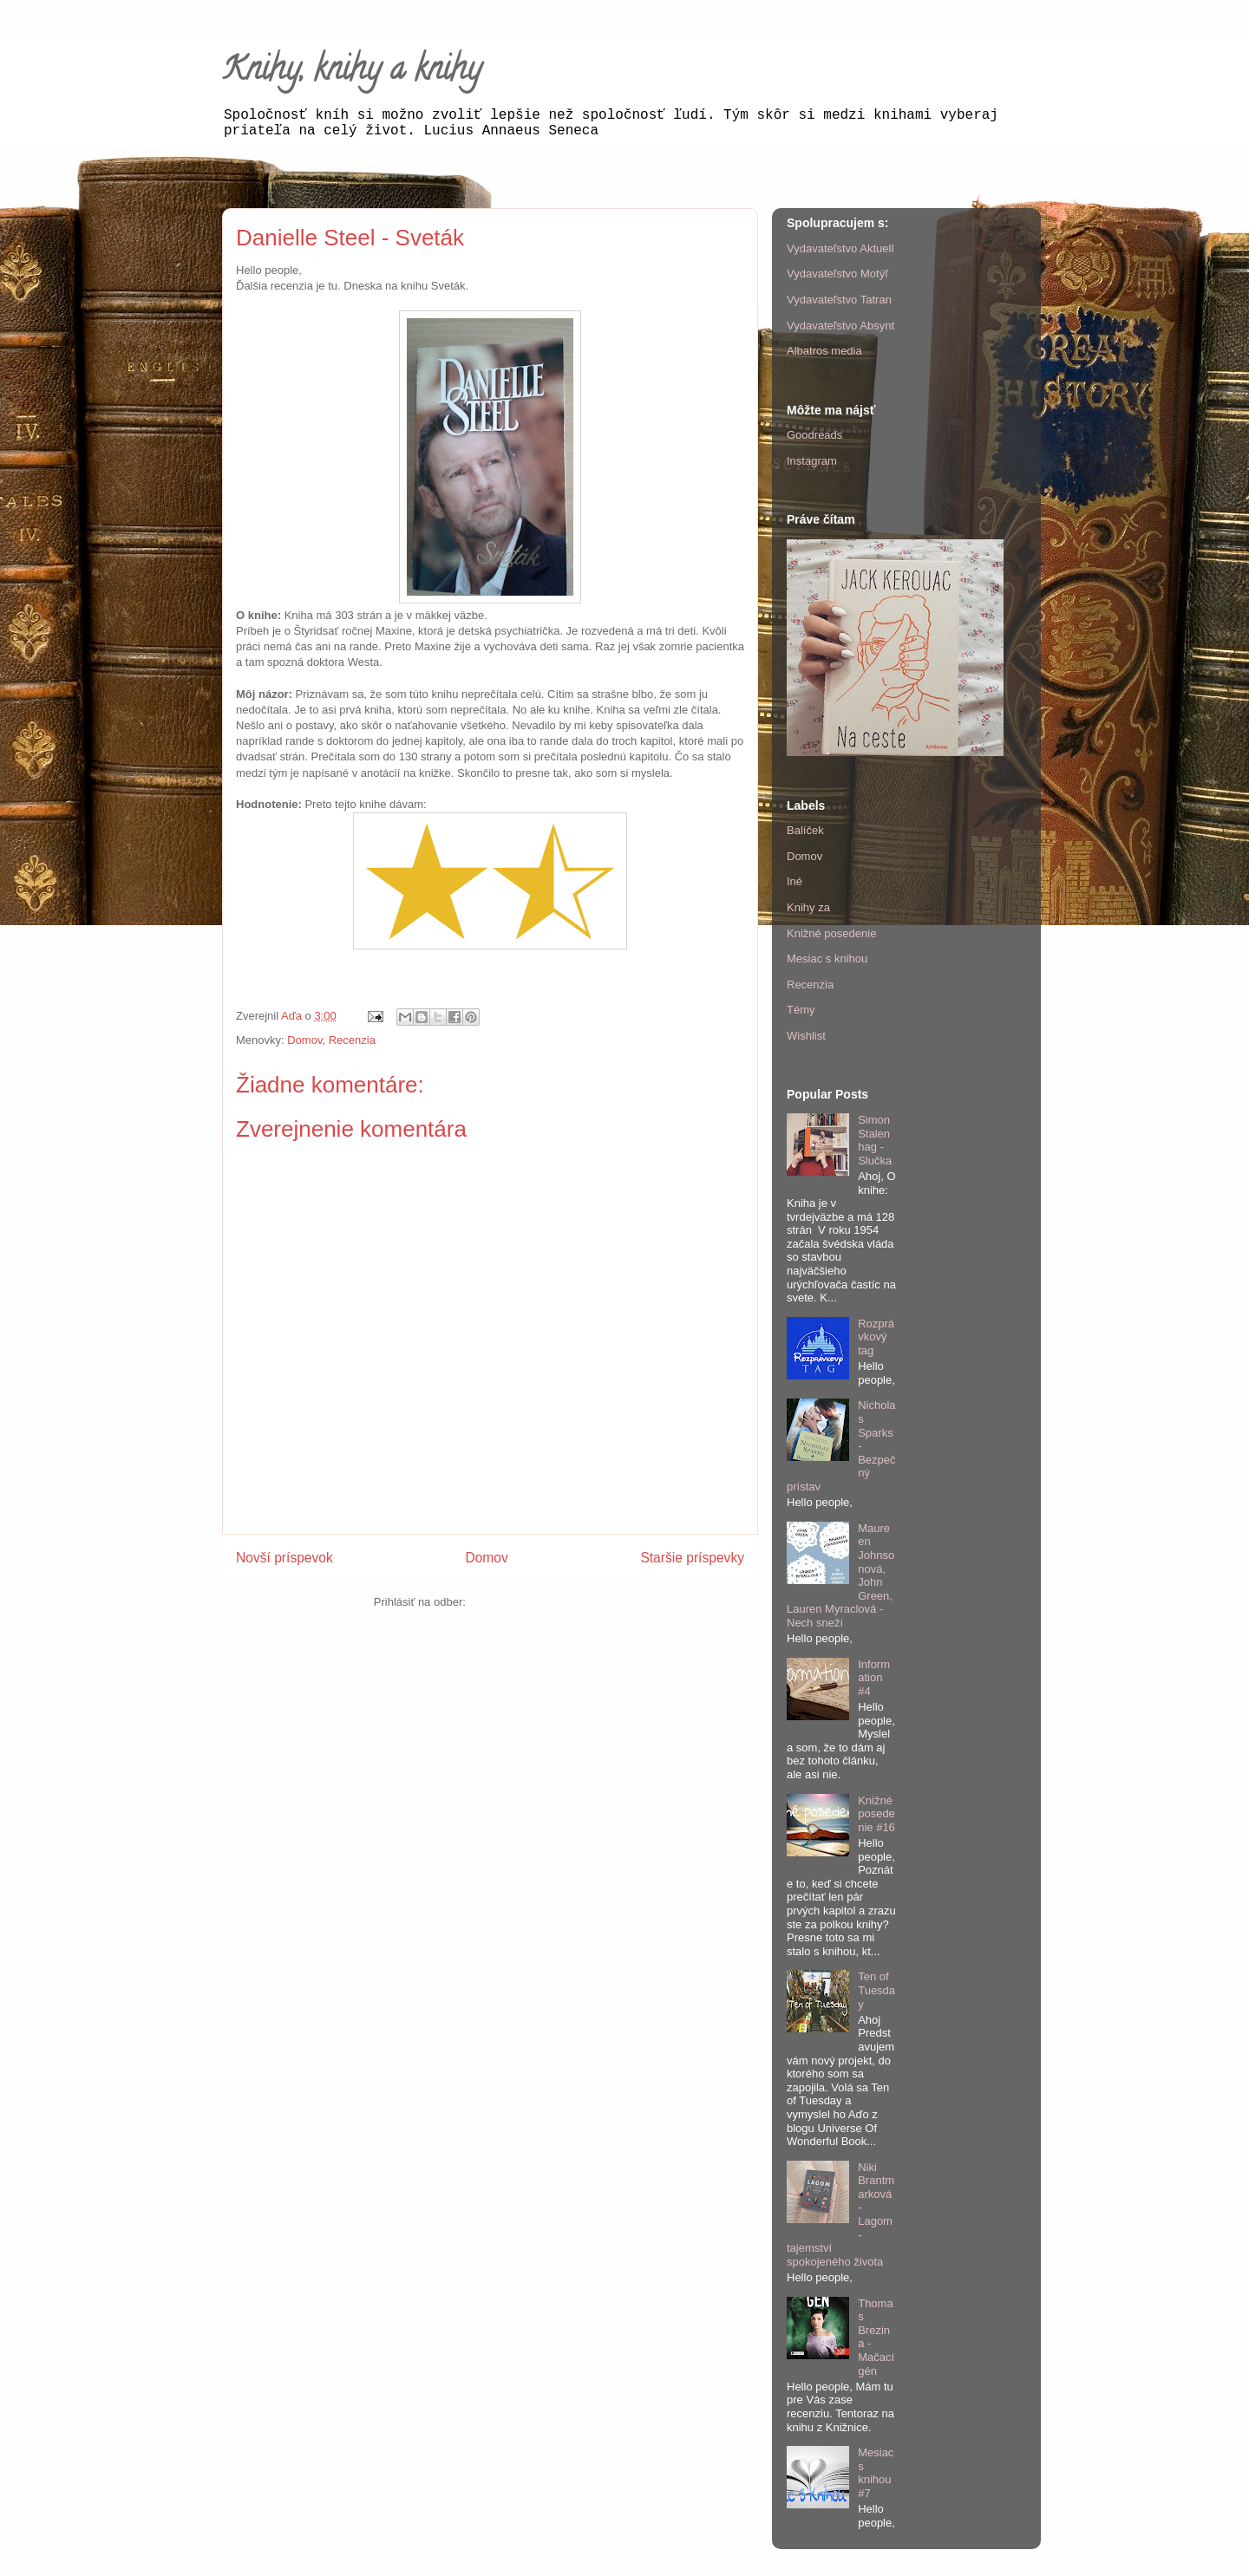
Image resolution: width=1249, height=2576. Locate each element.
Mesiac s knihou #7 (875, 2473)
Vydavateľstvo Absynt (840, 325)
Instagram (812, 460)
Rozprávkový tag (876, 1337)
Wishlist (806, 1035)
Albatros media (824, 350)
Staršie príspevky (692, 1557)
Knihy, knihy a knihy (351, 72)
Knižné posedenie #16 (876, 1814)
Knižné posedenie (831, 933)
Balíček (805, 830)
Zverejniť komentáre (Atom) (537, 1601)
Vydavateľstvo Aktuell (840, 248)
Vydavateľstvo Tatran (839, 299)
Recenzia (352, 1040)
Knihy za (808, 907)
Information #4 (874, 1678)
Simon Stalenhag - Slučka (875, 1140)
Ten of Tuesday (876, 1990)
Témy (801, 1009)
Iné (794, 881)
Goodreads (814, 434)
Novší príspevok (284, 1557)
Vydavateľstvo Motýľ (837, 273)
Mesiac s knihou (827, 958)
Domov (304, 1040)
